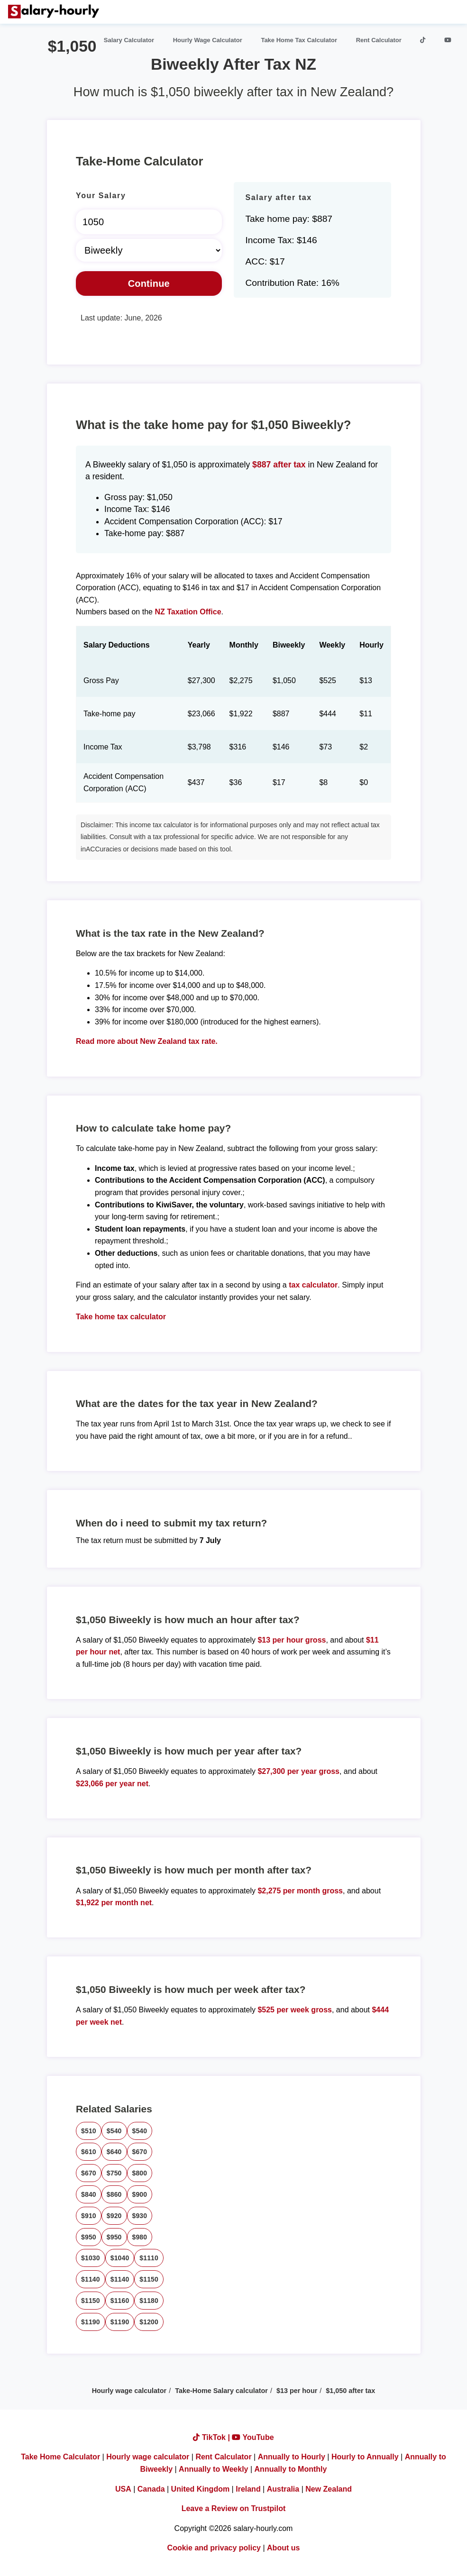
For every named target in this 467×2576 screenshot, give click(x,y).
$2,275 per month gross (300, 1891)
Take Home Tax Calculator (299, 40)
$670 (139, 2152)
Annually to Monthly (291, 2469)
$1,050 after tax (350, 2390)
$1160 (119, 2300)
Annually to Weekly (213, 2469)
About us (283, 2548)
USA (123, 2489)
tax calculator (313, 1285)
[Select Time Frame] (148, 250)
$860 (114, 2194)
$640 (114, 2152)
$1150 (148, 2279)
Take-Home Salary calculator (221, 2390)
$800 (139, 2173)
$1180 (148, 2300)
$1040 (119, 2258)
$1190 (90, 2322)
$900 (139, 2194)
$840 (88, 2194)
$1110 (148, 2258)
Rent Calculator (379, 40)
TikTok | (212, 2437)
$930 (139, 2216)
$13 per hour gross (291, 1640)
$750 (114, 2173)
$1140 (90, 2279)
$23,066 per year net (112, 1784)
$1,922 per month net (114, 1903)
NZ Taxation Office (188, 612)
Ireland (248, 2489)
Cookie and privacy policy (214, 2548)
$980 (139, 2237)
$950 (88, 2237)
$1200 (148, 2322)
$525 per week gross (294, 2010)
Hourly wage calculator (129, 2390)
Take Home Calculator (60, 2457)
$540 (114, 2131)
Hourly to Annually (365, 2457)
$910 (88, 2216)
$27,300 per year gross (298, 1771)
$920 (114, 2216)
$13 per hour (296, 2390)
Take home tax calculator (121, 1317)
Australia (283, 2489)
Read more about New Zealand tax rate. (147, 1041)
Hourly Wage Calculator (207, 40)
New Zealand (328, 2489)
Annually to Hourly (291, 2457)
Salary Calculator (129, 40)
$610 (88, 2152)
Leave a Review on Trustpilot (234, 2508)
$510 (88, 2131)
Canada (151, 2489)
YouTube (253, 2437)
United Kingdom (200, 2489)
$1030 (90, 2258)
